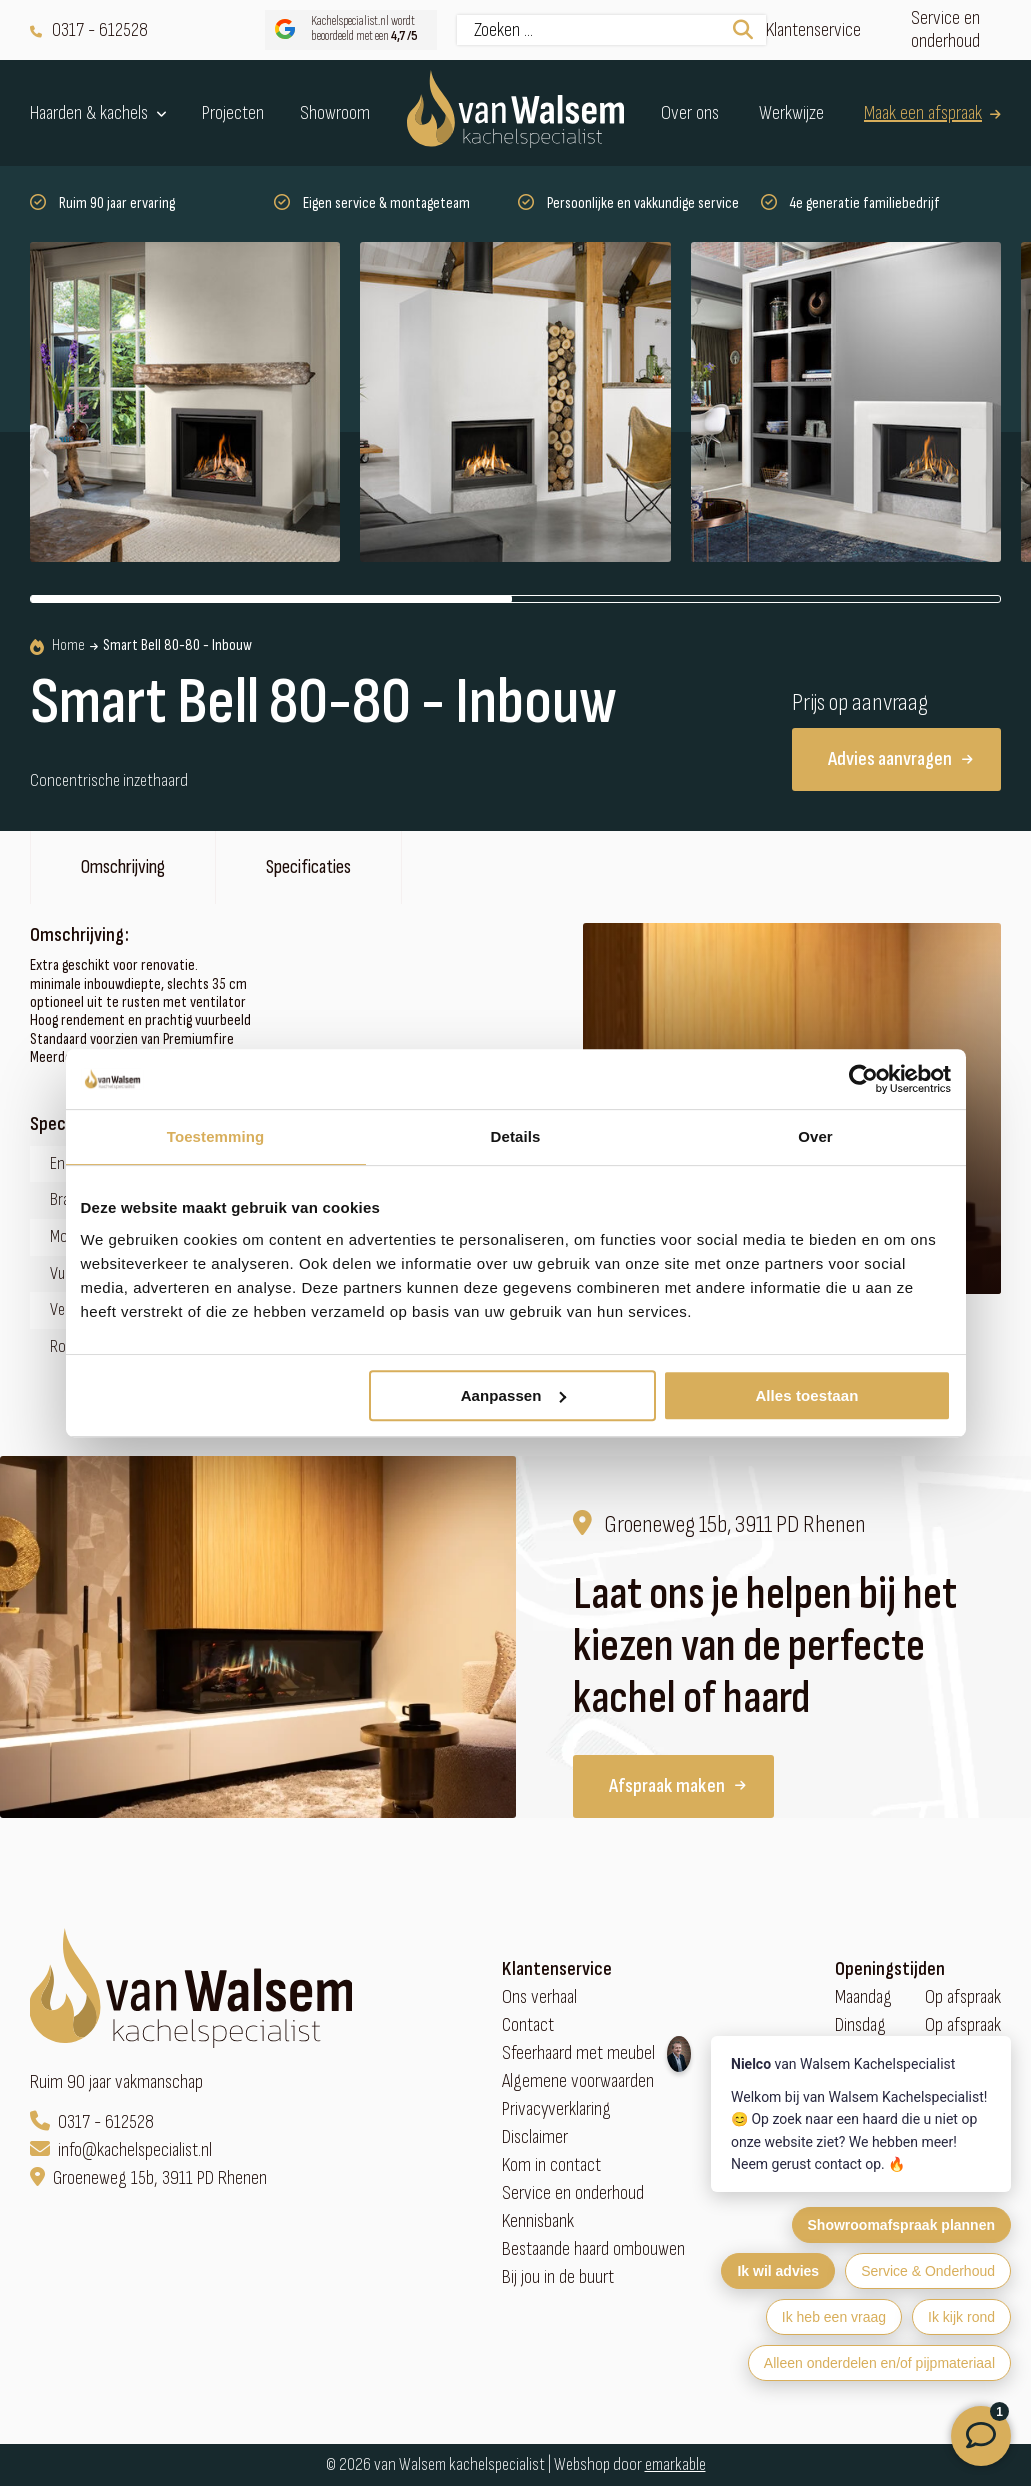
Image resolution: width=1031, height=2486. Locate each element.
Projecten (233, 113)
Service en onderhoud (945, 30)
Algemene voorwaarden (578, 2081)
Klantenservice (813, 30)
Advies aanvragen (900, 759)
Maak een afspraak (932, 113)
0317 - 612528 (89, 30)
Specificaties (308, 867)
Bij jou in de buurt (558, 2277)
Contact (528, 2025)
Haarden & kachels (98, 113)
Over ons (690, 113)
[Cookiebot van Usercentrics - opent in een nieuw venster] (863, 1079)
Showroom (335, 113)
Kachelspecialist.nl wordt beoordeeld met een (344, 29)
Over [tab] (815, 1136)
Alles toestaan (806, 1395)
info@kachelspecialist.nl (121, 2150)
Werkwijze (791, 113)
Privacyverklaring (556, 2109)
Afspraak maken (677, 1786)
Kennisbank (538, 2221)
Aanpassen (513, 1395)
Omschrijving (123, 867)
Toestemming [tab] (216, 1136)
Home (57, 646)
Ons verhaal (539, 1997)
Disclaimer (535, 2137)
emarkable (675, 2464)
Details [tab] (516, 1136)
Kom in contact (551, 2165)
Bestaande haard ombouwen (593, 2249)
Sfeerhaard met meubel (578, 2053)
